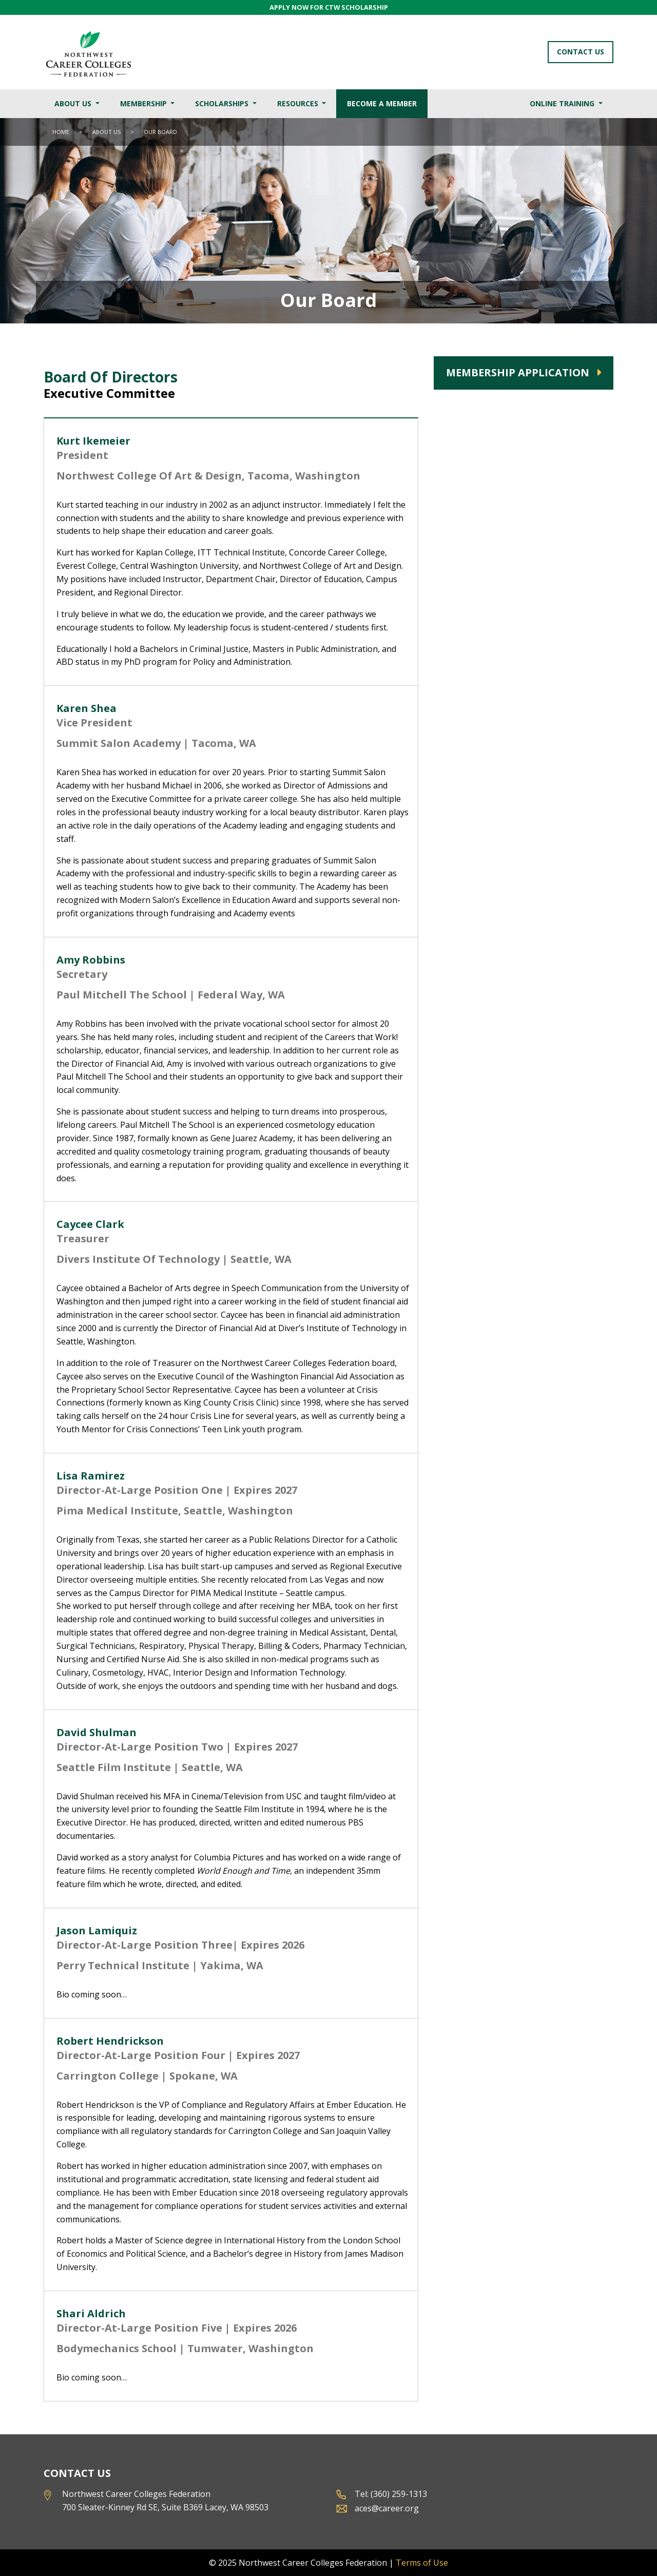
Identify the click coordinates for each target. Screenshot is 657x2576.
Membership (144, 103)
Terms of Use (422, 2562)
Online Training (563, 103)
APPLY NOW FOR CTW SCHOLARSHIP (328, 7)
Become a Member (382, 103)
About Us (73, 103)
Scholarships (222, 103)
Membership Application (517, 372)
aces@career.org (387, 2508)
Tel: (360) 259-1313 (391, 2494)
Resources (298, 103)
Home (60, 132)
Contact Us (580, 51)
